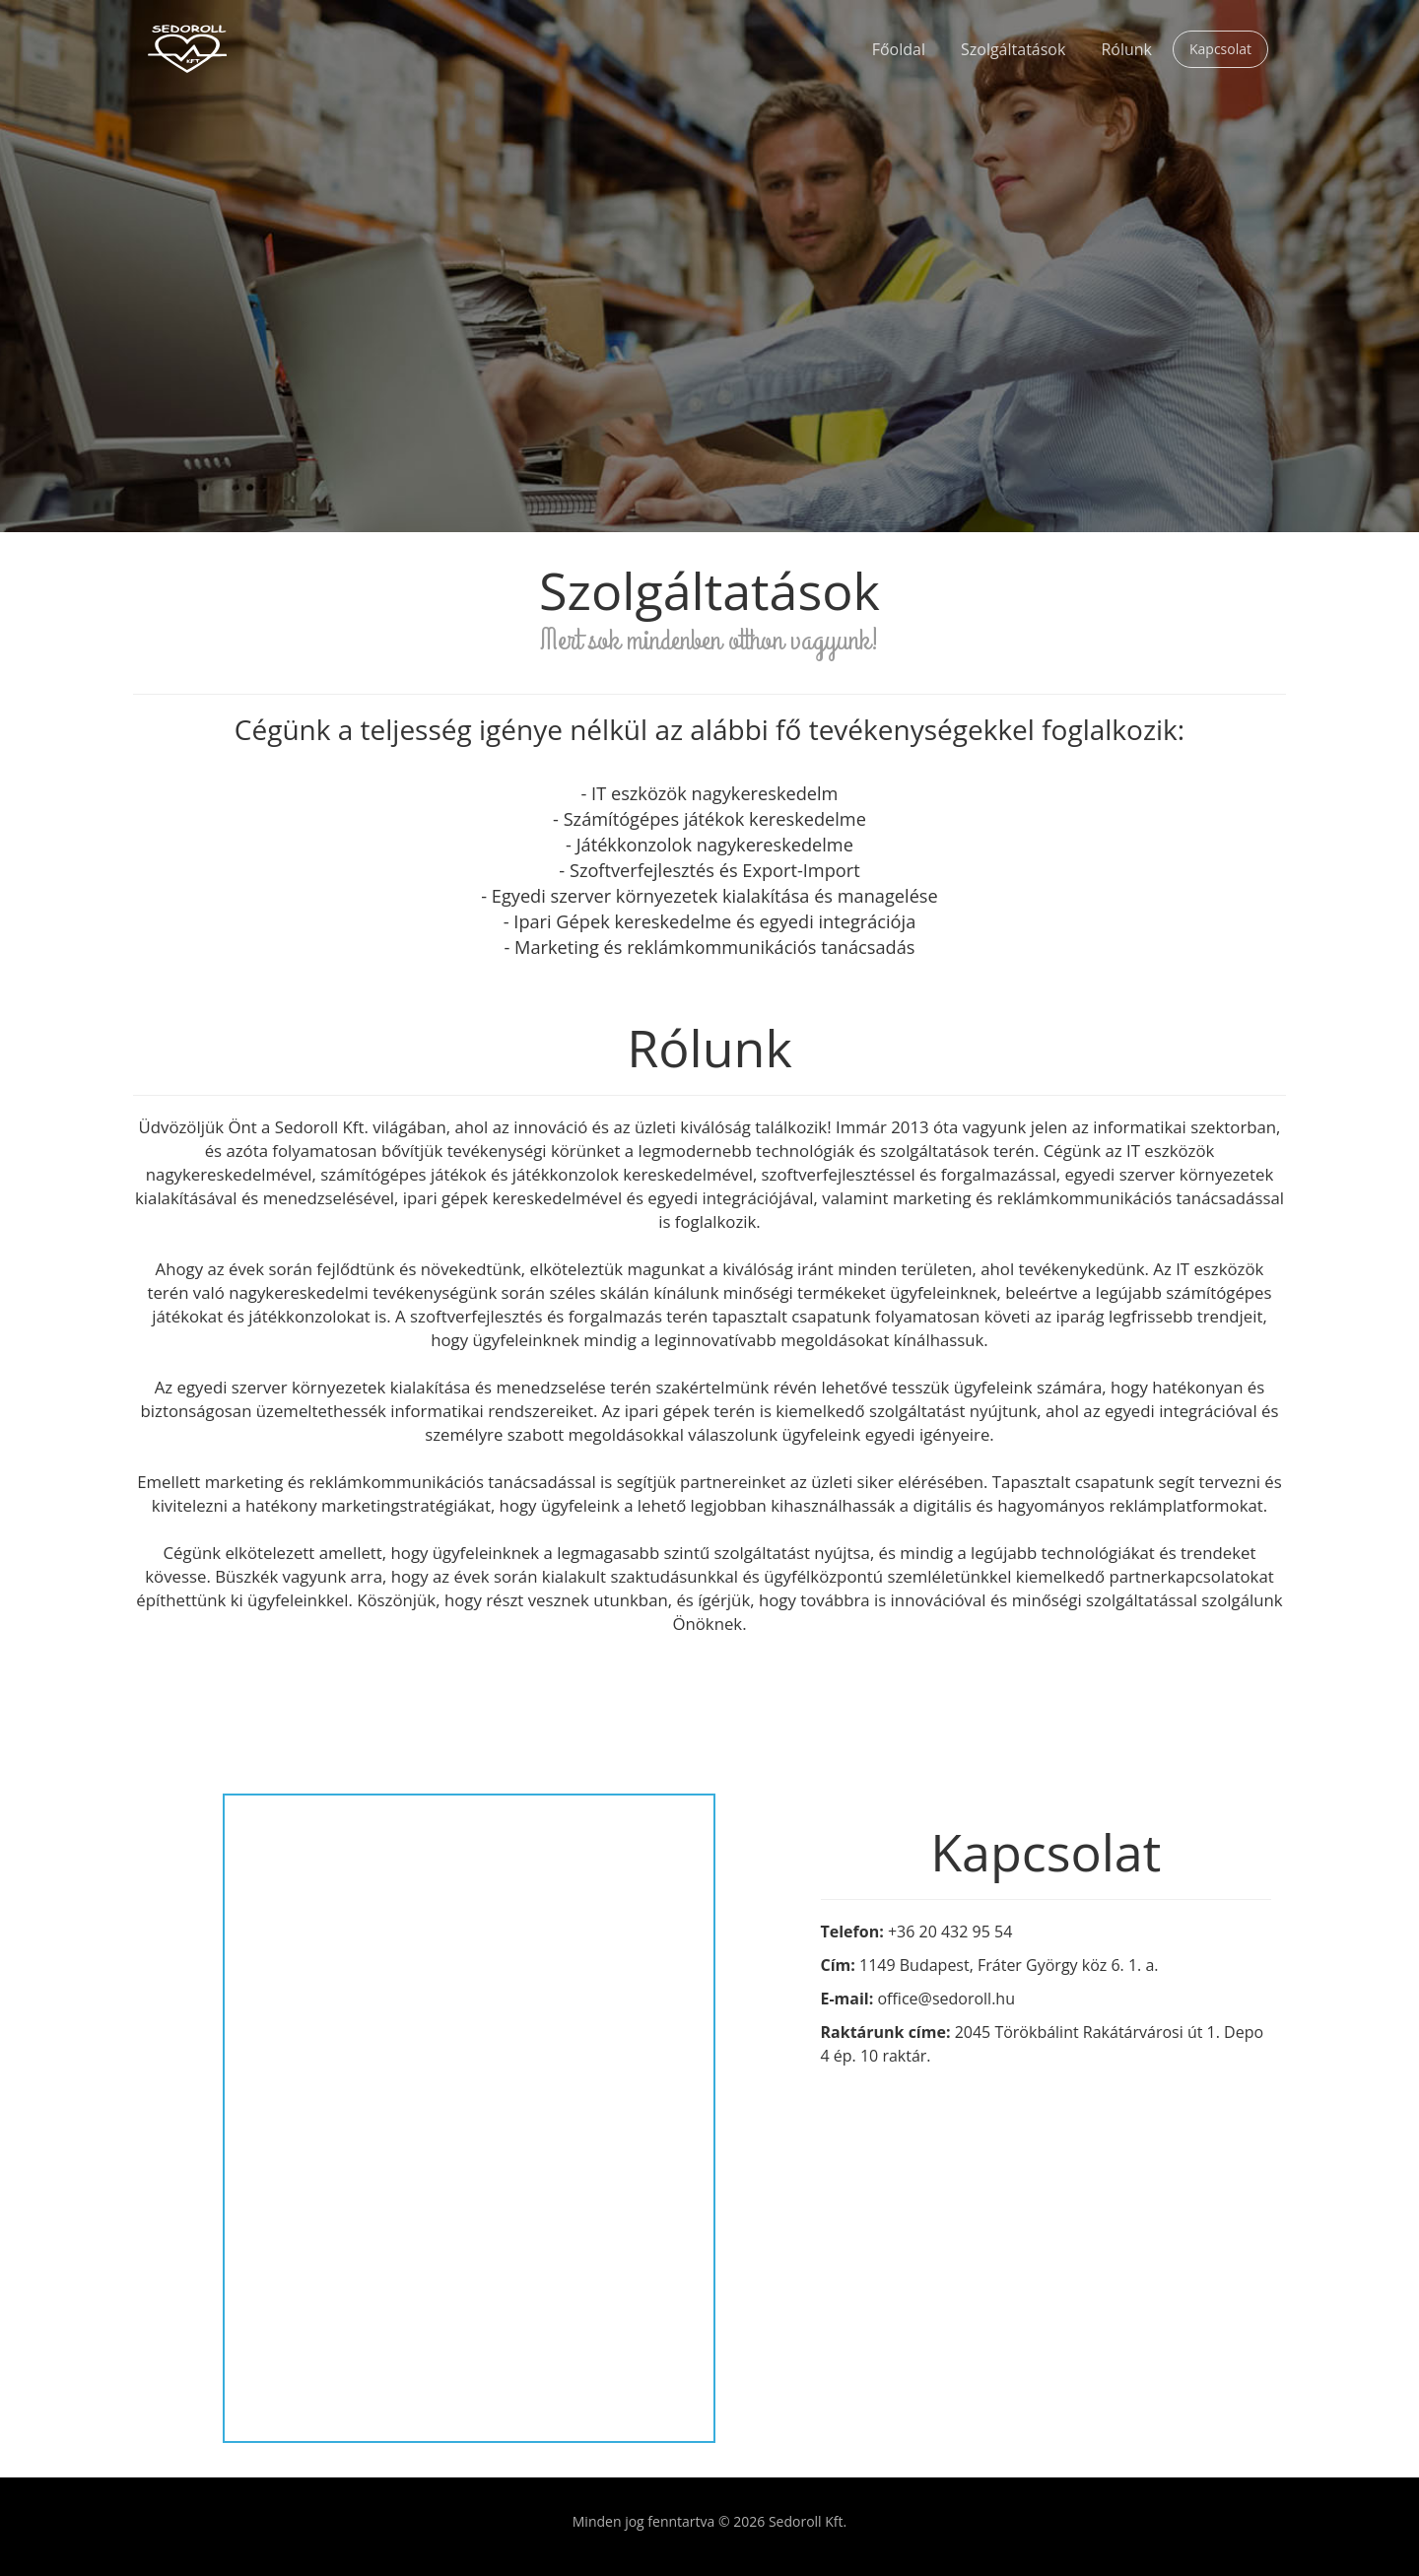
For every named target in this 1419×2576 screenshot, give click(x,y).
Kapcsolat (1220, 48)
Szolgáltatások (1013, 49)
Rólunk (1126, 49)
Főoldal (898, 49)
